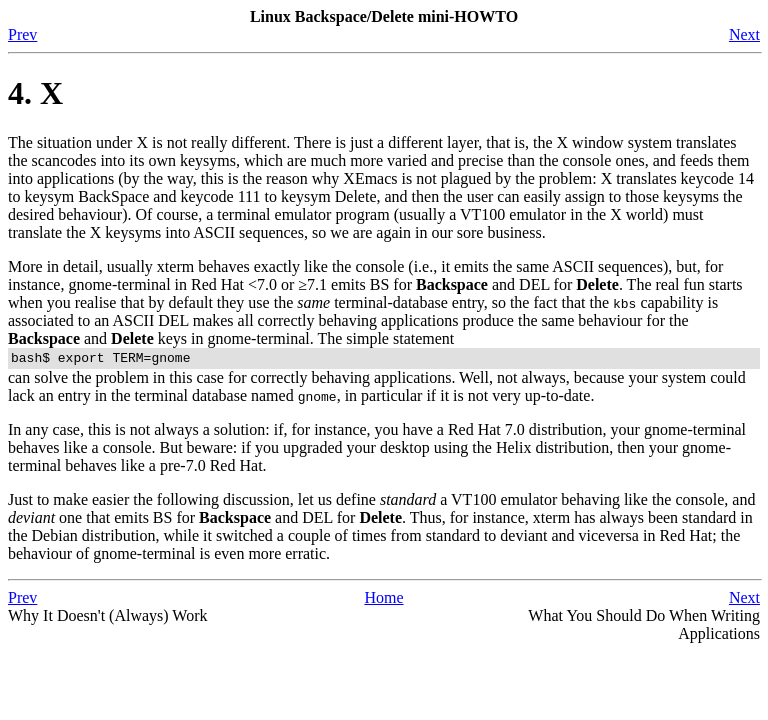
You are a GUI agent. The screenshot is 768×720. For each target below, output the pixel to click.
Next (744, 34)
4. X (35, 93)
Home (383, 600)
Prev (22, 34)
